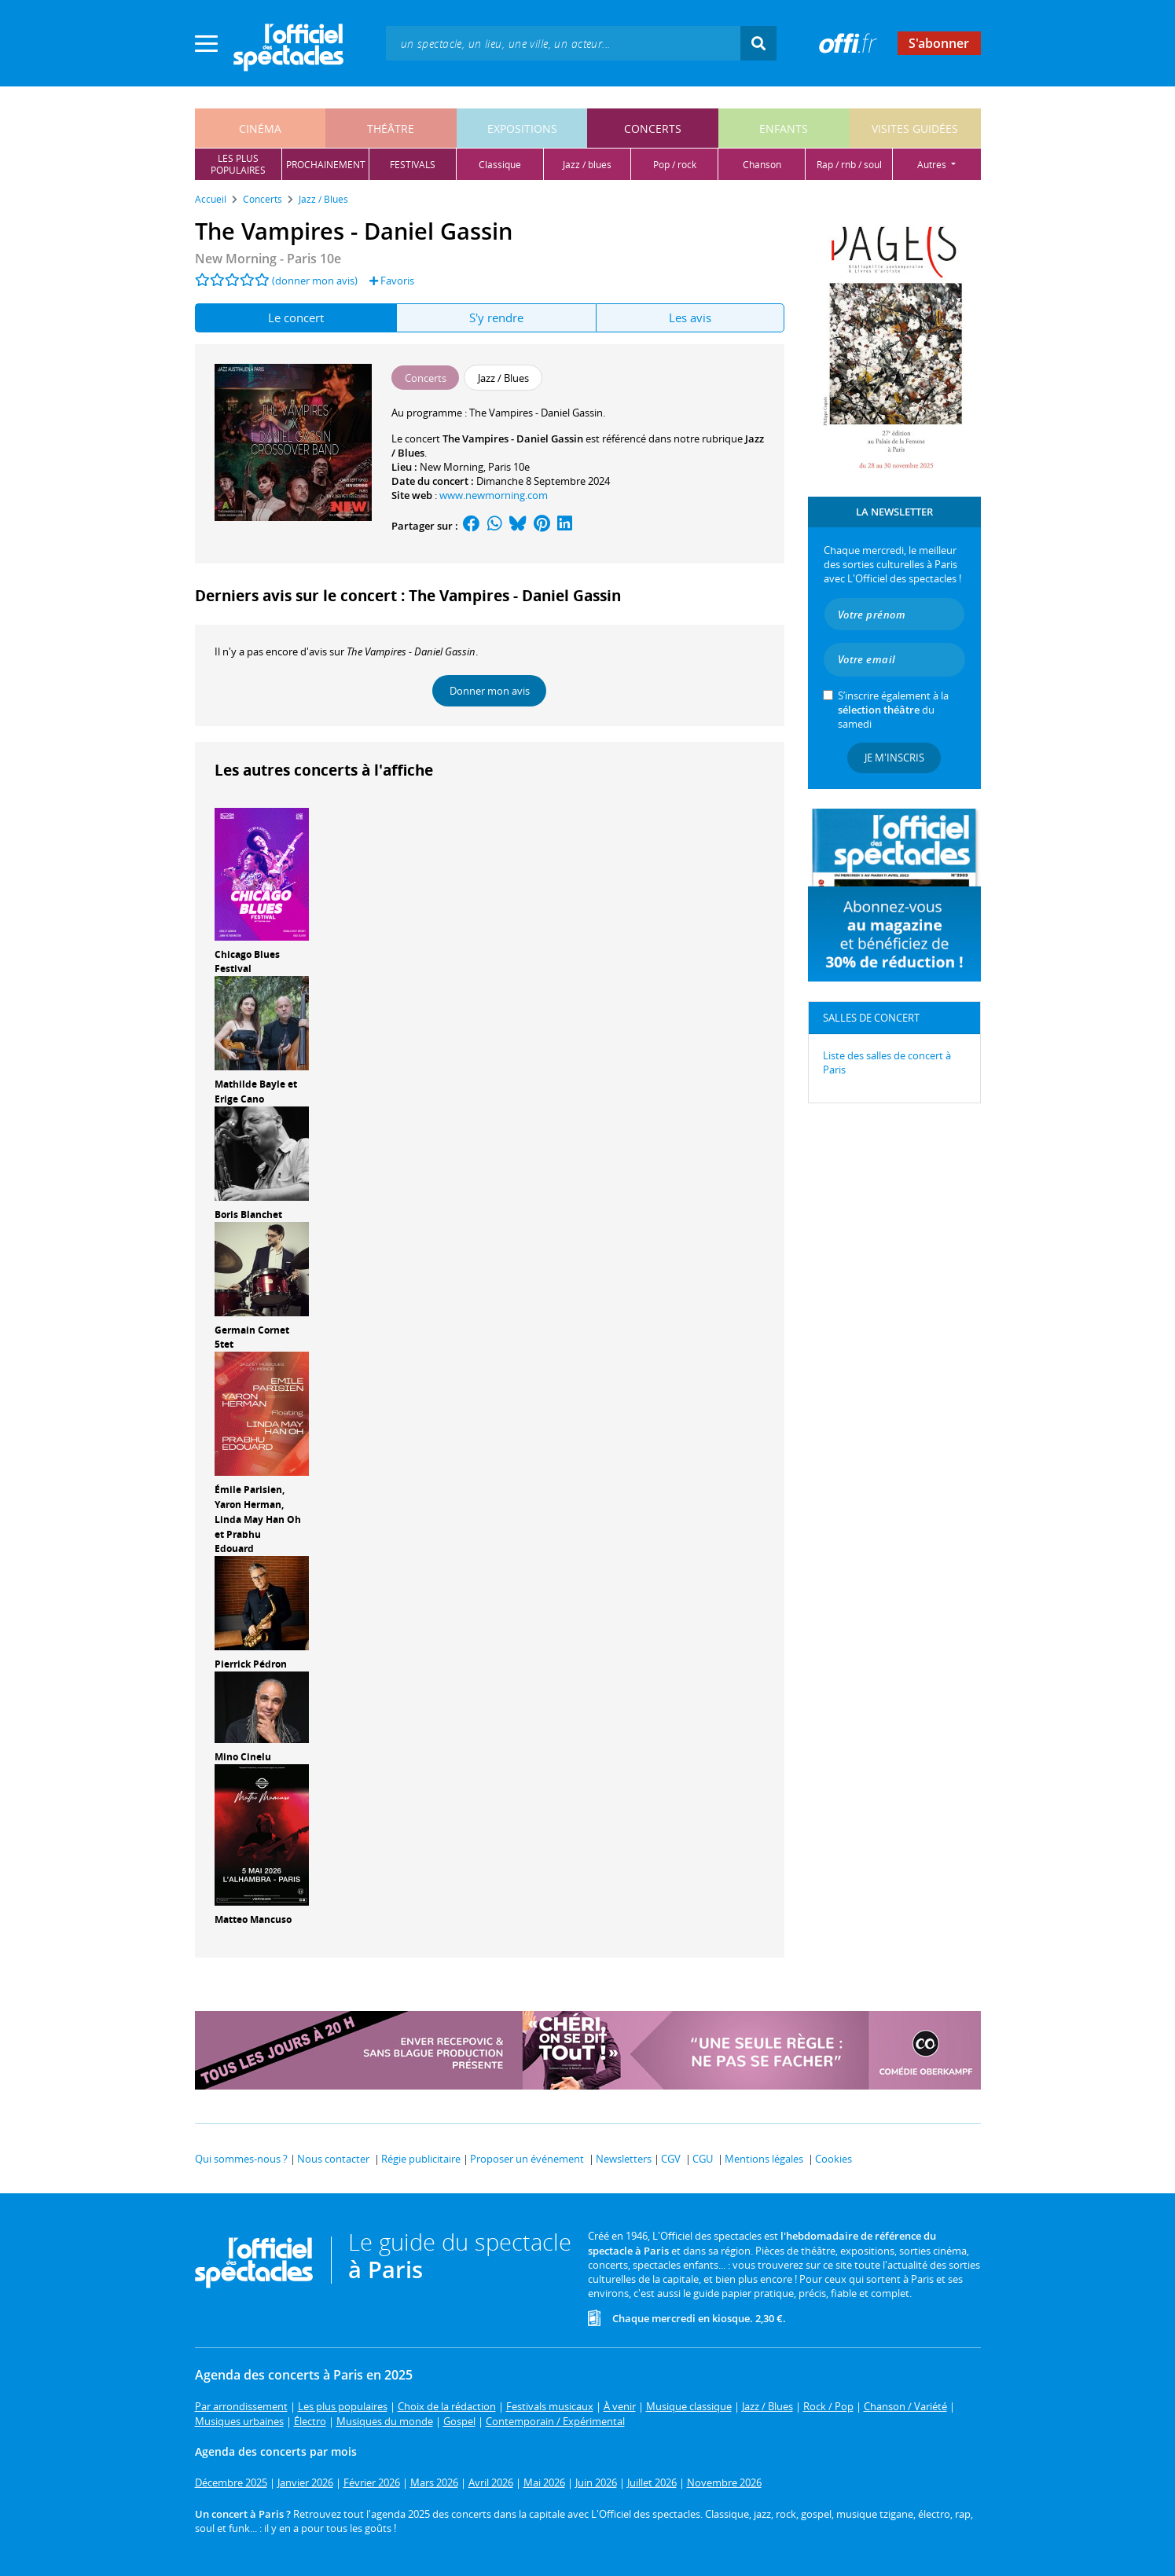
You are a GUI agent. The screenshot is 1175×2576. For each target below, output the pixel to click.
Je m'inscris (894, 757)
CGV (671, 2159)
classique (500, 164)
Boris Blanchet (248, 1214)
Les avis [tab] (690, 317)
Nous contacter (333, 2159)
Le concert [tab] (296, 317)
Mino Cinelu (243, 1756)
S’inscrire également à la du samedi (893, 709)
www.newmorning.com (493, 495)
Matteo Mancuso (253, 1919)
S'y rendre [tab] (496, 317)
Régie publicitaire (421, 2159)
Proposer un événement (527, 2159)
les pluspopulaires (238, 164)
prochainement (325, 164)
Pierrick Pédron (251, 1664)
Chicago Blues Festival (247, 962)
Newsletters (624, 2159)
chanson (762, 164)
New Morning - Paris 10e (268, 258)
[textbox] (563, 43)
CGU (702, 2159)
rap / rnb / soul (849, 164)
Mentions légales (764, 2159)
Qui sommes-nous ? (241, 2159)
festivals (412, 164)
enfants (783, 128)
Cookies (833, 2159)
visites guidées (915, 128)
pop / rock (674, 164)
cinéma (260, 128)
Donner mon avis (490, 691)
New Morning (451, 467)
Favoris (391, 280)
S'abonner (939, 43)
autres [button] (933, 164)
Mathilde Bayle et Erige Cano (256, 1091)
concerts (652, 128)
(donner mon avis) (315, 280)
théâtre (390, 128)
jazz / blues (587, 164)
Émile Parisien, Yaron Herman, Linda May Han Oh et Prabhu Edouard (258, 1519)
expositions (522, 128)
